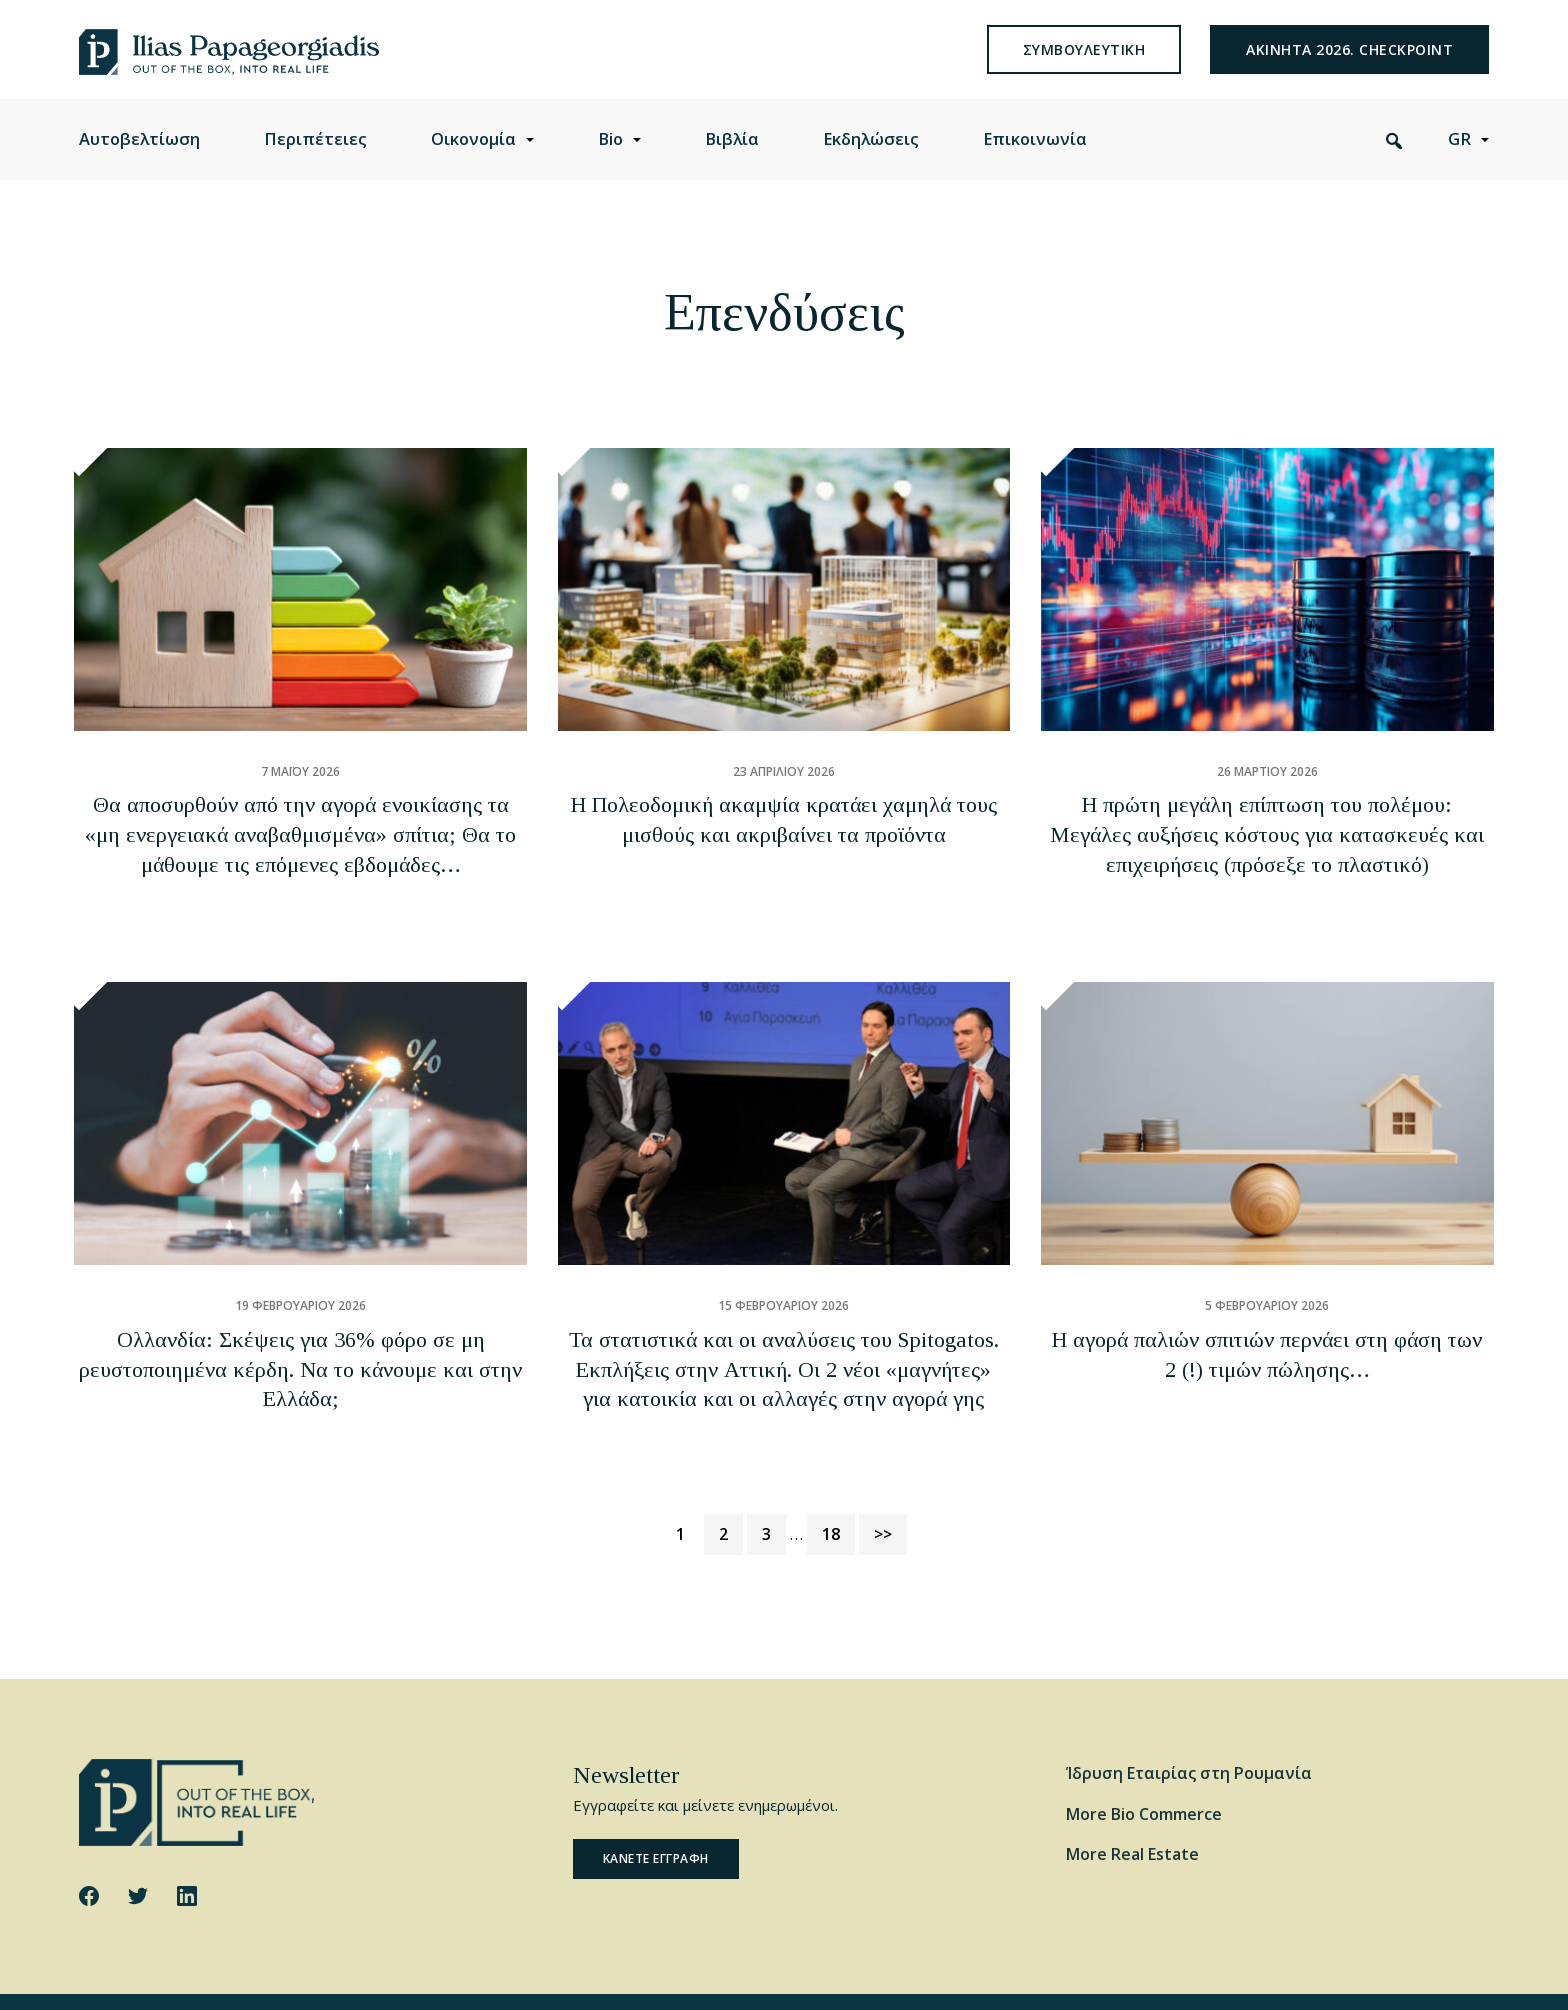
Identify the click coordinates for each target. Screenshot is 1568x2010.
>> (883, 1487)
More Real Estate (1132, 1808)
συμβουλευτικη (1084, 64)
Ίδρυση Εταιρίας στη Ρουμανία (1189, 1726)
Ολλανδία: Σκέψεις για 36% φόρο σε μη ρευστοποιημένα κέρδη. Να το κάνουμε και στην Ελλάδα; (300, 1352)
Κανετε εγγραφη (656, 1812)
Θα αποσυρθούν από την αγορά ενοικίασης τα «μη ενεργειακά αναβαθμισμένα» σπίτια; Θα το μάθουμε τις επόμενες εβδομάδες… (300, 856)
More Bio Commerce (1144, 1767)
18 (838, 1485)
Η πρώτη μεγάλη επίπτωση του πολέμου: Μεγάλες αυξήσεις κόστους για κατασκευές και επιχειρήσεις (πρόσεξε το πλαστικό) (1267, 856)
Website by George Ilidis (1415, 1978)
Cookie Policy (315, 1978)
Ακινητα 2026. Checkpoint (1349, 64)
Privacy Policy (409, 1978)
